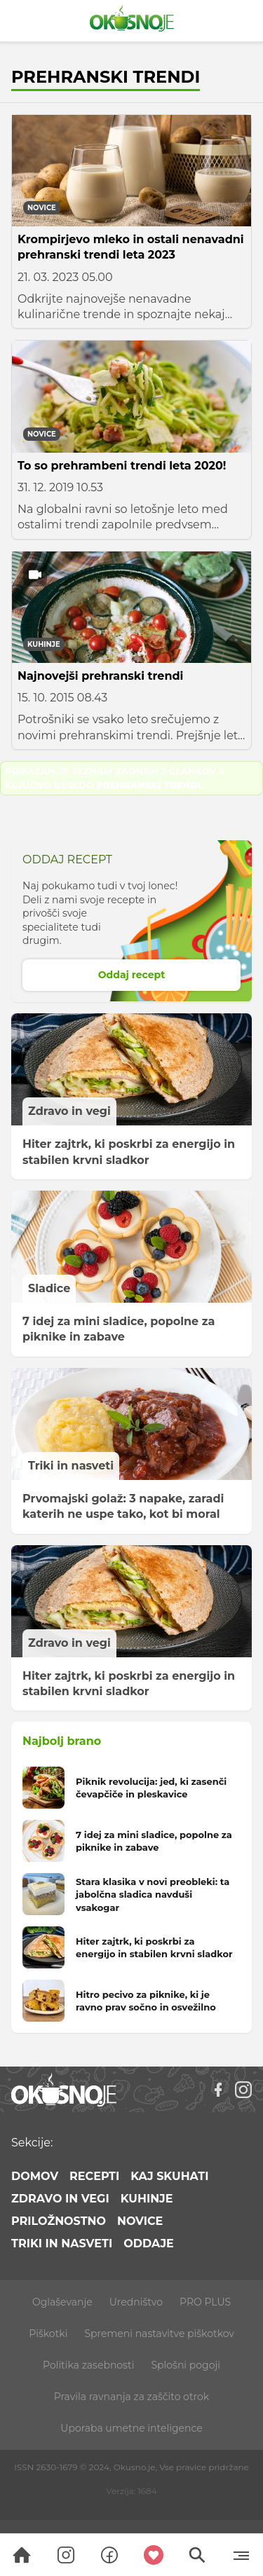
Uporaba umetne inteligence (131, 2428)
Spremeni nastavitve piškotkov (159, 2333)
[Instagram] (243, 2089)
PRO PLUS (205, 2302)
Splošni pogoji (185, 2365)
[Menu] (241, 2555)
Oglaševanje (62, 2302)
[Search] (22, 2555)
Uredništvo (136, 2302)
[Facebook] (218, 2089)
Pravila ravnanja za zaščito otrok (131, 2396)
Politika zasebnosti (88, 2365)
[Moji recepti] (154, 2555)
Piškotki (48, 2333)
